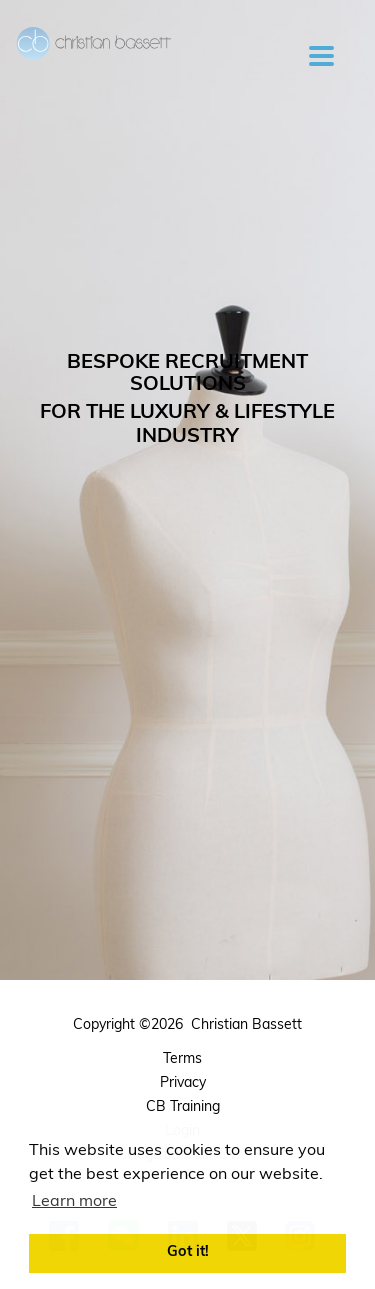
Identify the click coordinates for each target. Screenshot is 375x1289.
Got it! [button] (188, 1252)
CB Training (183, 1107)
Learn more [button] (74, 1202)
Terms (182, 1059)
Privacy (183, 1083)
